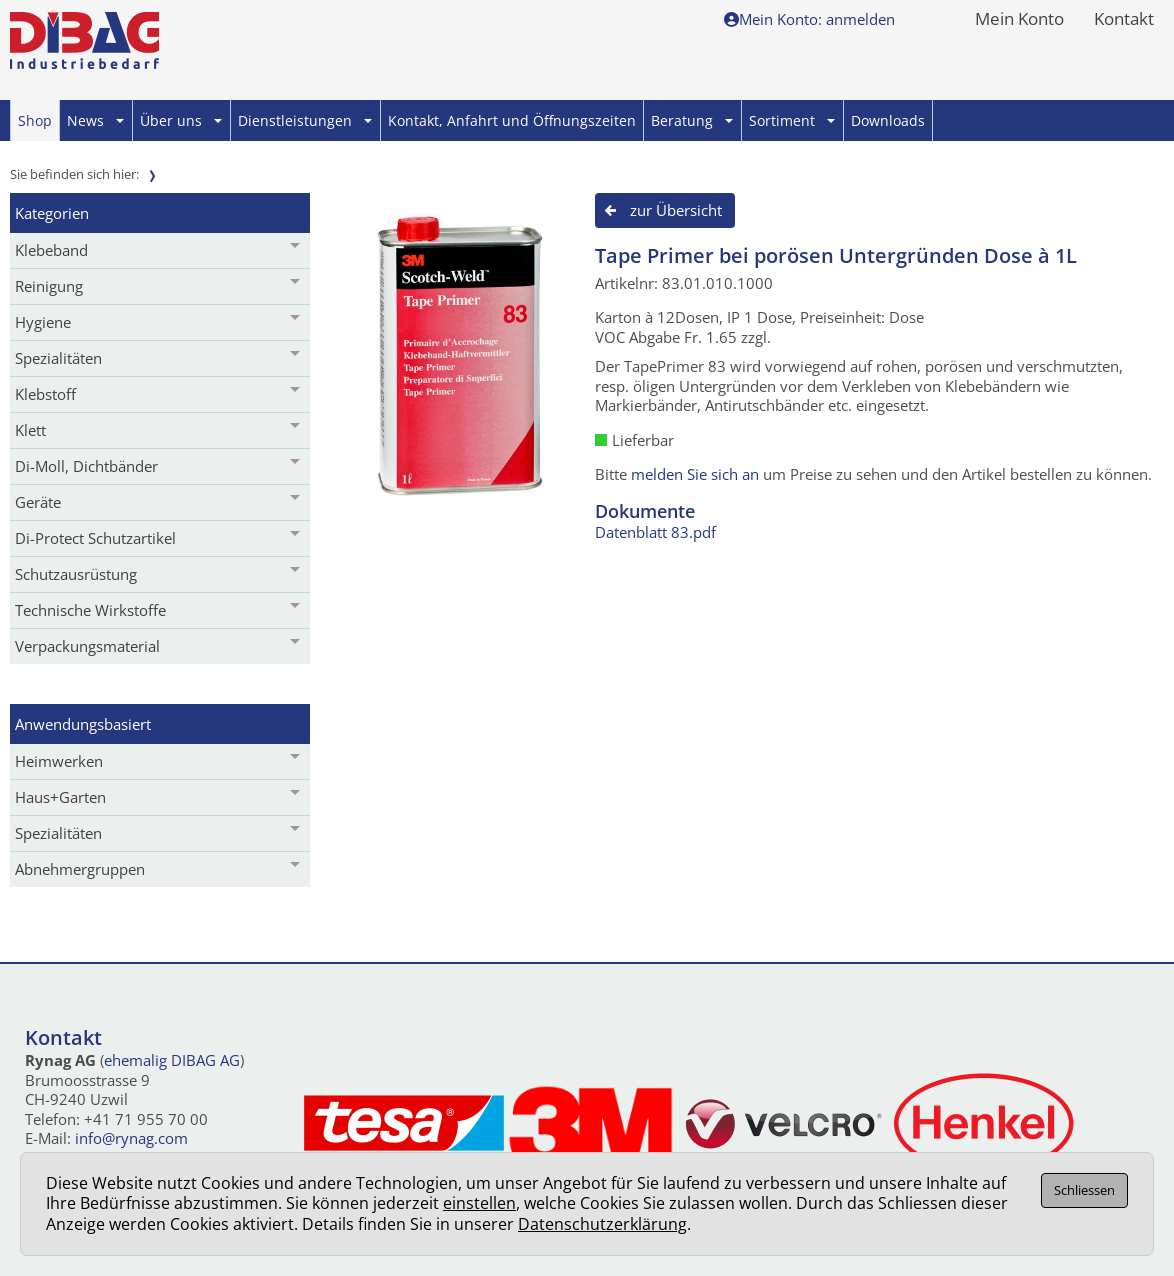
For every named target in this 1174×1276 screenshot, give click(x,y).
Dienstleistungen (305, 120)
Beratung (692, 120)
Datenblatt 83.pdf (655, 532)
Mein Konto (1019, 20)
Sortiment (792, 120)
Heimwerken (59, 761)
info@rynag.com (131, 1138)
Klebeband (51, 250)
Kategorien (52, 213)
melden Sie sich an (695, 474)
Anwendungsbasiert (83, 724)
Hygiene (43, 322)
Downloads (888, 120)
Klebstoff (45, 394)
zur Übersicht (676, 210)
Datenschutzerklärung (602, 1224)
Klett (30, 430)
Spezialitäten (58, 358)
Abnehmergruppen (80, 869)
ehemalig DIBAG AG (172, 1060)
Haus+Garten (60, 797)
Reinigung (49, 286)
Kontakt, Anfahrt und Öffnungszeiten (512, 120)
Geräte (38, 502)
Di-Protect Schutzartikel (95, 538)
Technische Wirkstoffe (90, 610)
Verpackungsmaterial (87, 646)
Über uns (181, 120)
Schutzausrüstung (76, 574)
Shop (35, 120)
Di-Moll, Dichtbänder (86, 466)
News (95, 120)
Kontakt (1124, 20)
